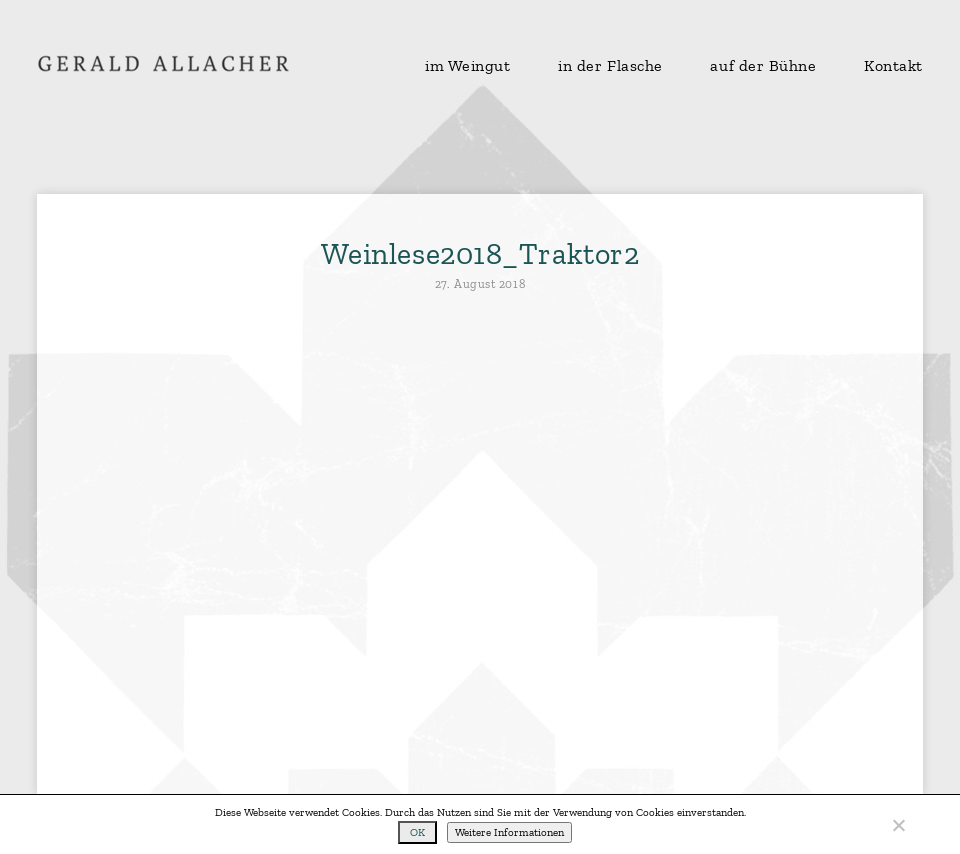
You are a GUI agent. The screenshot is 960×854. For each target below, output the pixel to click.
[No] (898, 825)
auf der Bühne (763, 66)
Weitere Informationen (509, 832)
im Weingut (468, 66)
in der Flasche (610, 66)
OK (417, 832)
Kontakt (893, 66)
